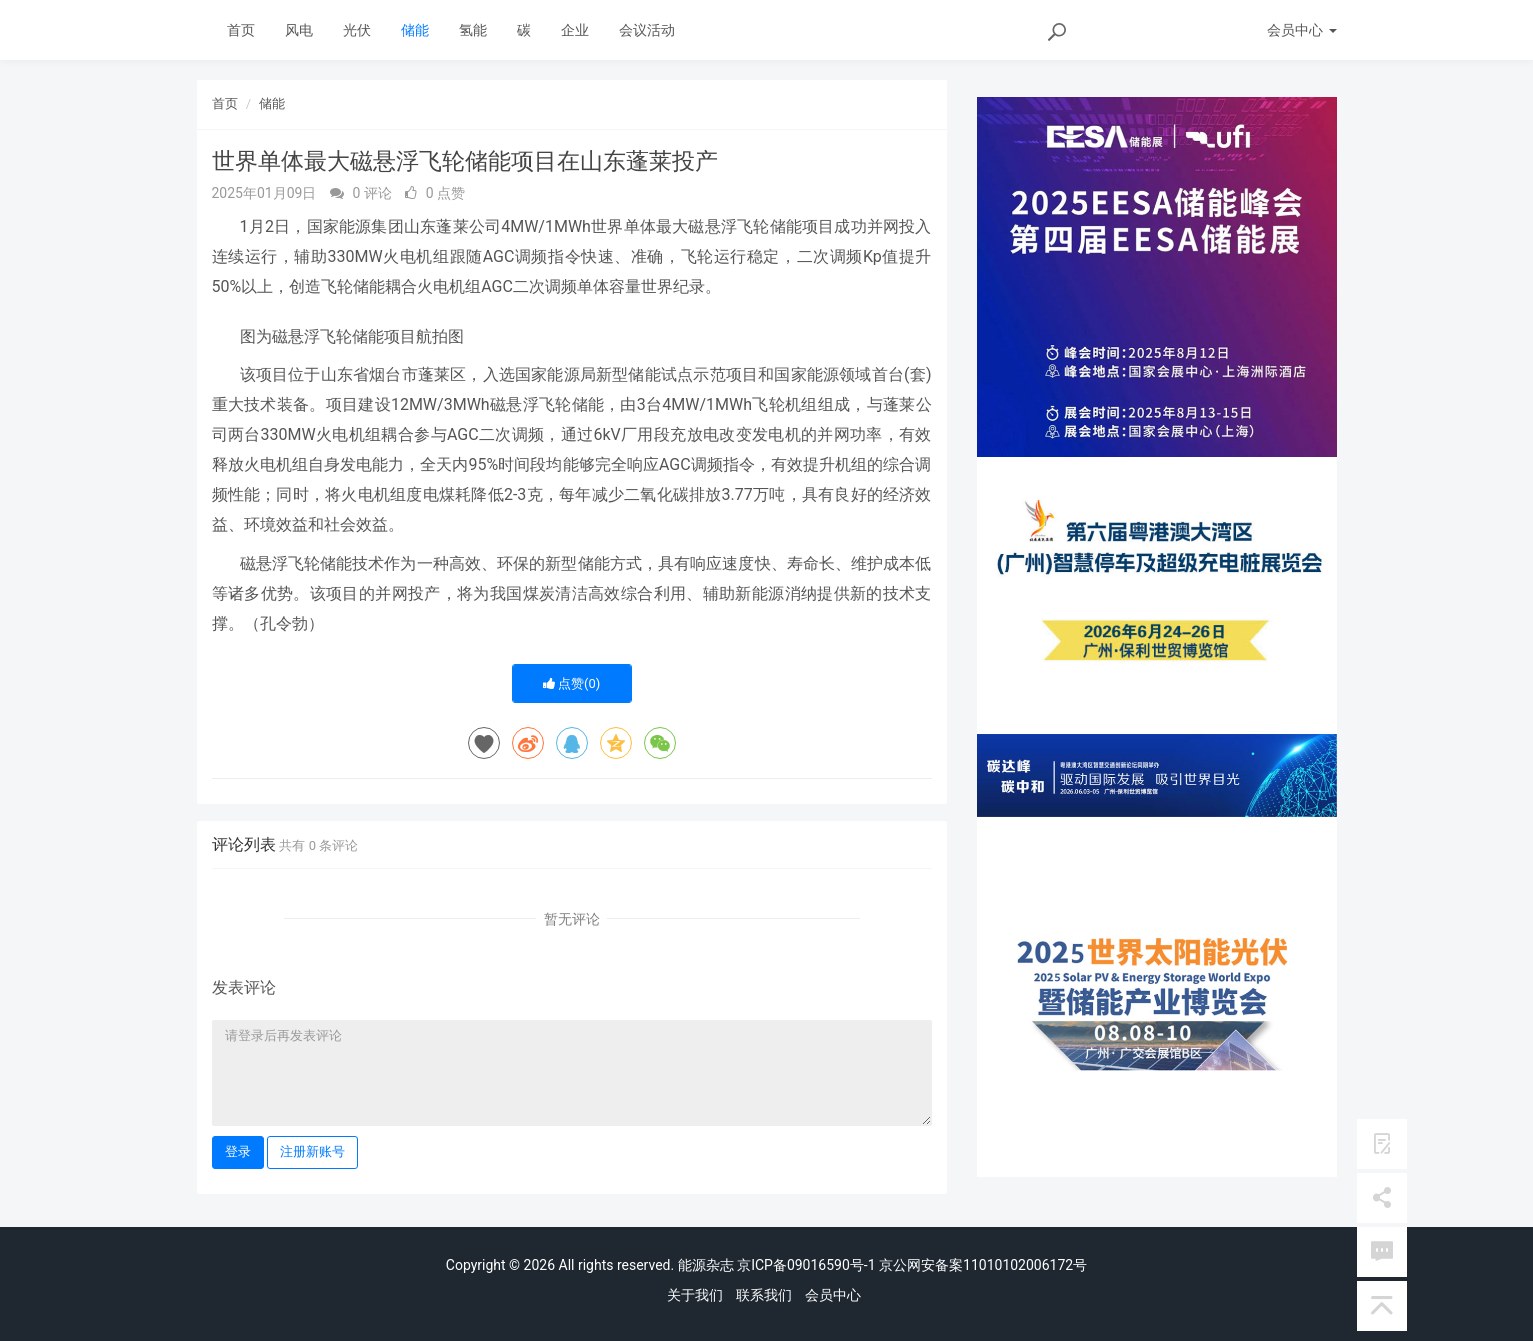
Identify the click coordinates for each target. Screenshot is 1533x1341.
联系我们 (764, 1295)
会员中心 (833, 1295)
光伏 (357, 30)
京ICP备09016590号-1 (806, 1265)
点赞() (572, 683)
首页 (241, 30)
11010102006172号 (1025, 1265)
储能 (415, 30)
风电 (299, 30)
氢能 (473, 30)
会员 (1301, 30)
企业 (575, 30)
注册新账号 (312, 1151)
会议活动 (647, 30)
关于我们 (695, 1295)
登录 (238, 1151)
